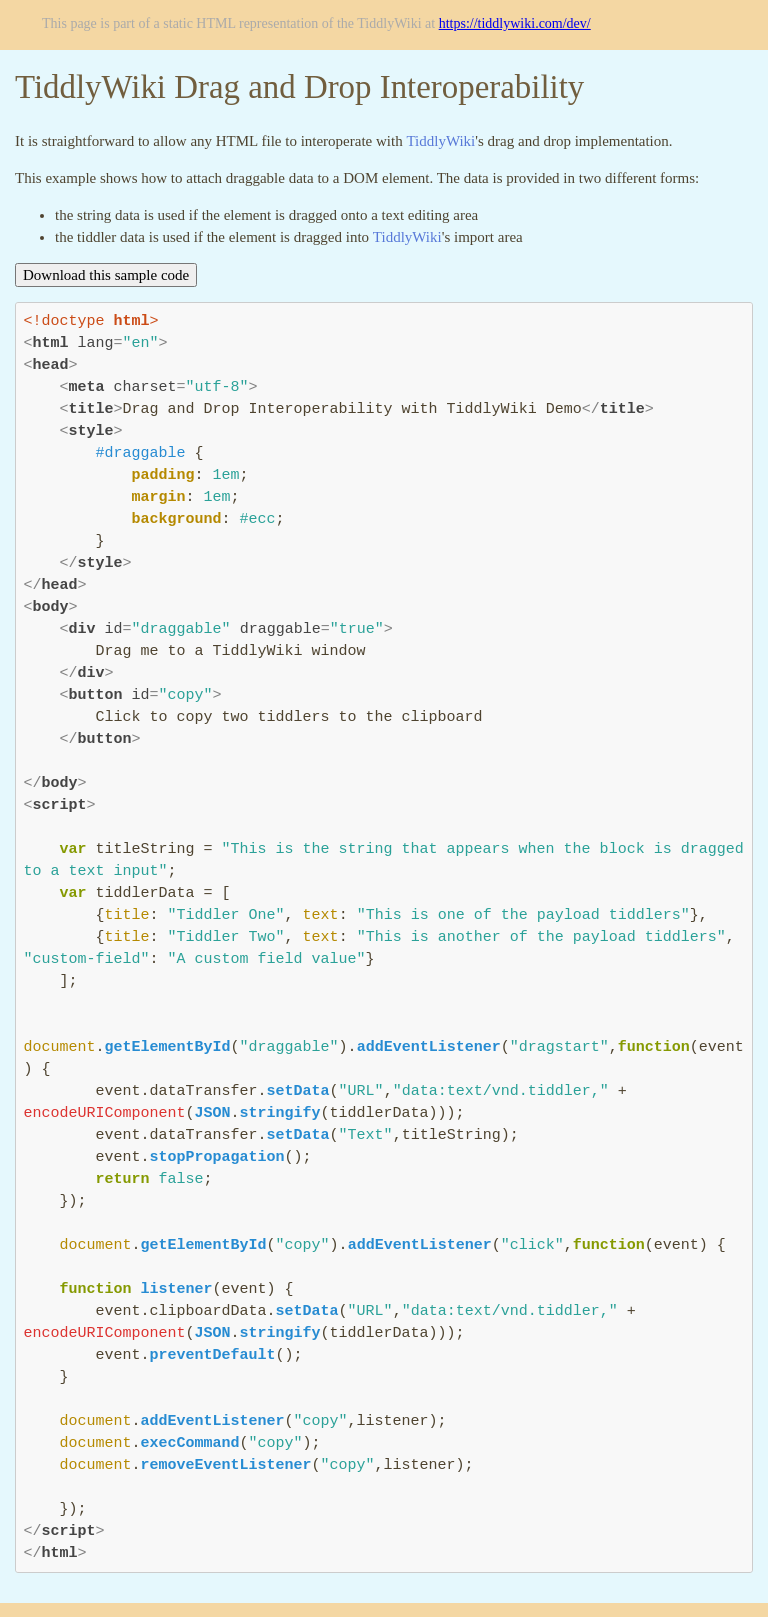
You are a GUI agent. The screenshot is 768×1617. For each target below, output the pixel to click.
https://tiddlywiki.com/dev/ (515, 23)
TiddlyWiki (440, 141)
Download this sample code (106, 275)
